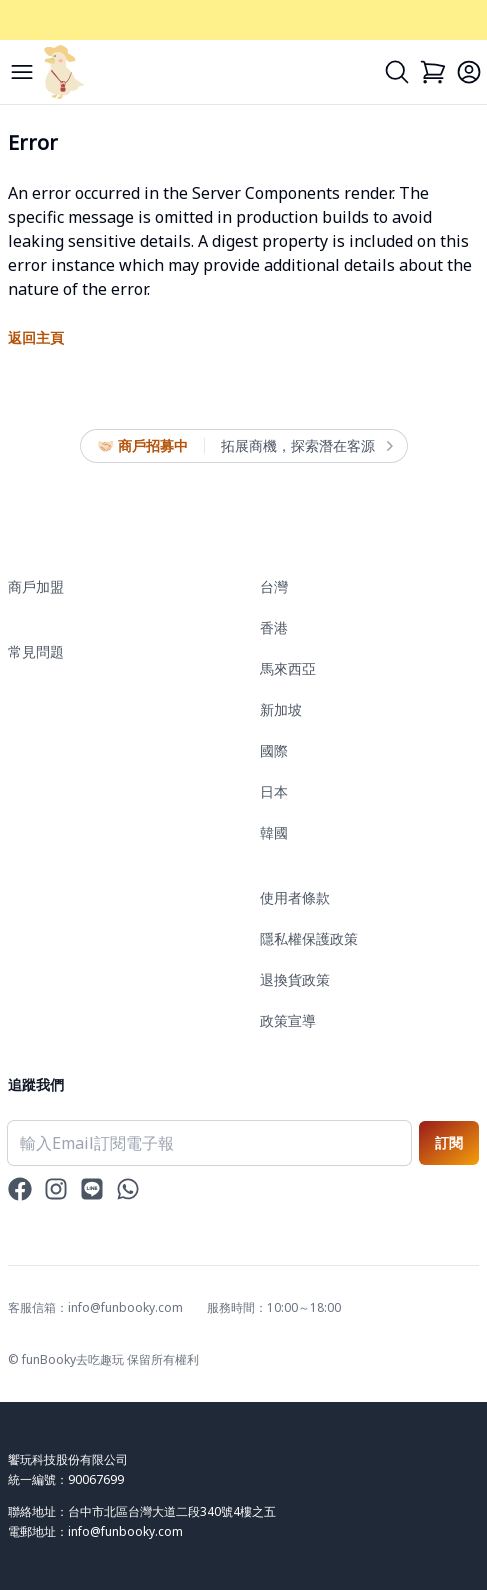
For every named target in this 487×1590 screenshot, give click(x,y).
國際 (274, 750)
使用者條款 (295, 897)
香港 (274, 627)
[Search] (397, 72)
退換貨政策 (295, 979)
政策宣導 (288, 1020)
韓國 (274, 832)
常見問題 (36, 651)
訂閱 (449, 1142)
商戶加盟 (36, 586)
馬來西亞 (288, 668)
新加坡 (281, 709)
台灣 (274, 586)
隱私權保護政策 (309, 938)
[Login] (469, 72)
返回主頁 (36, 337)
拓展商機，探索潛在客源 (306, 446)
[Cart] (433, 72)
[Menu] (22, 72)
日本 (274, 791)
